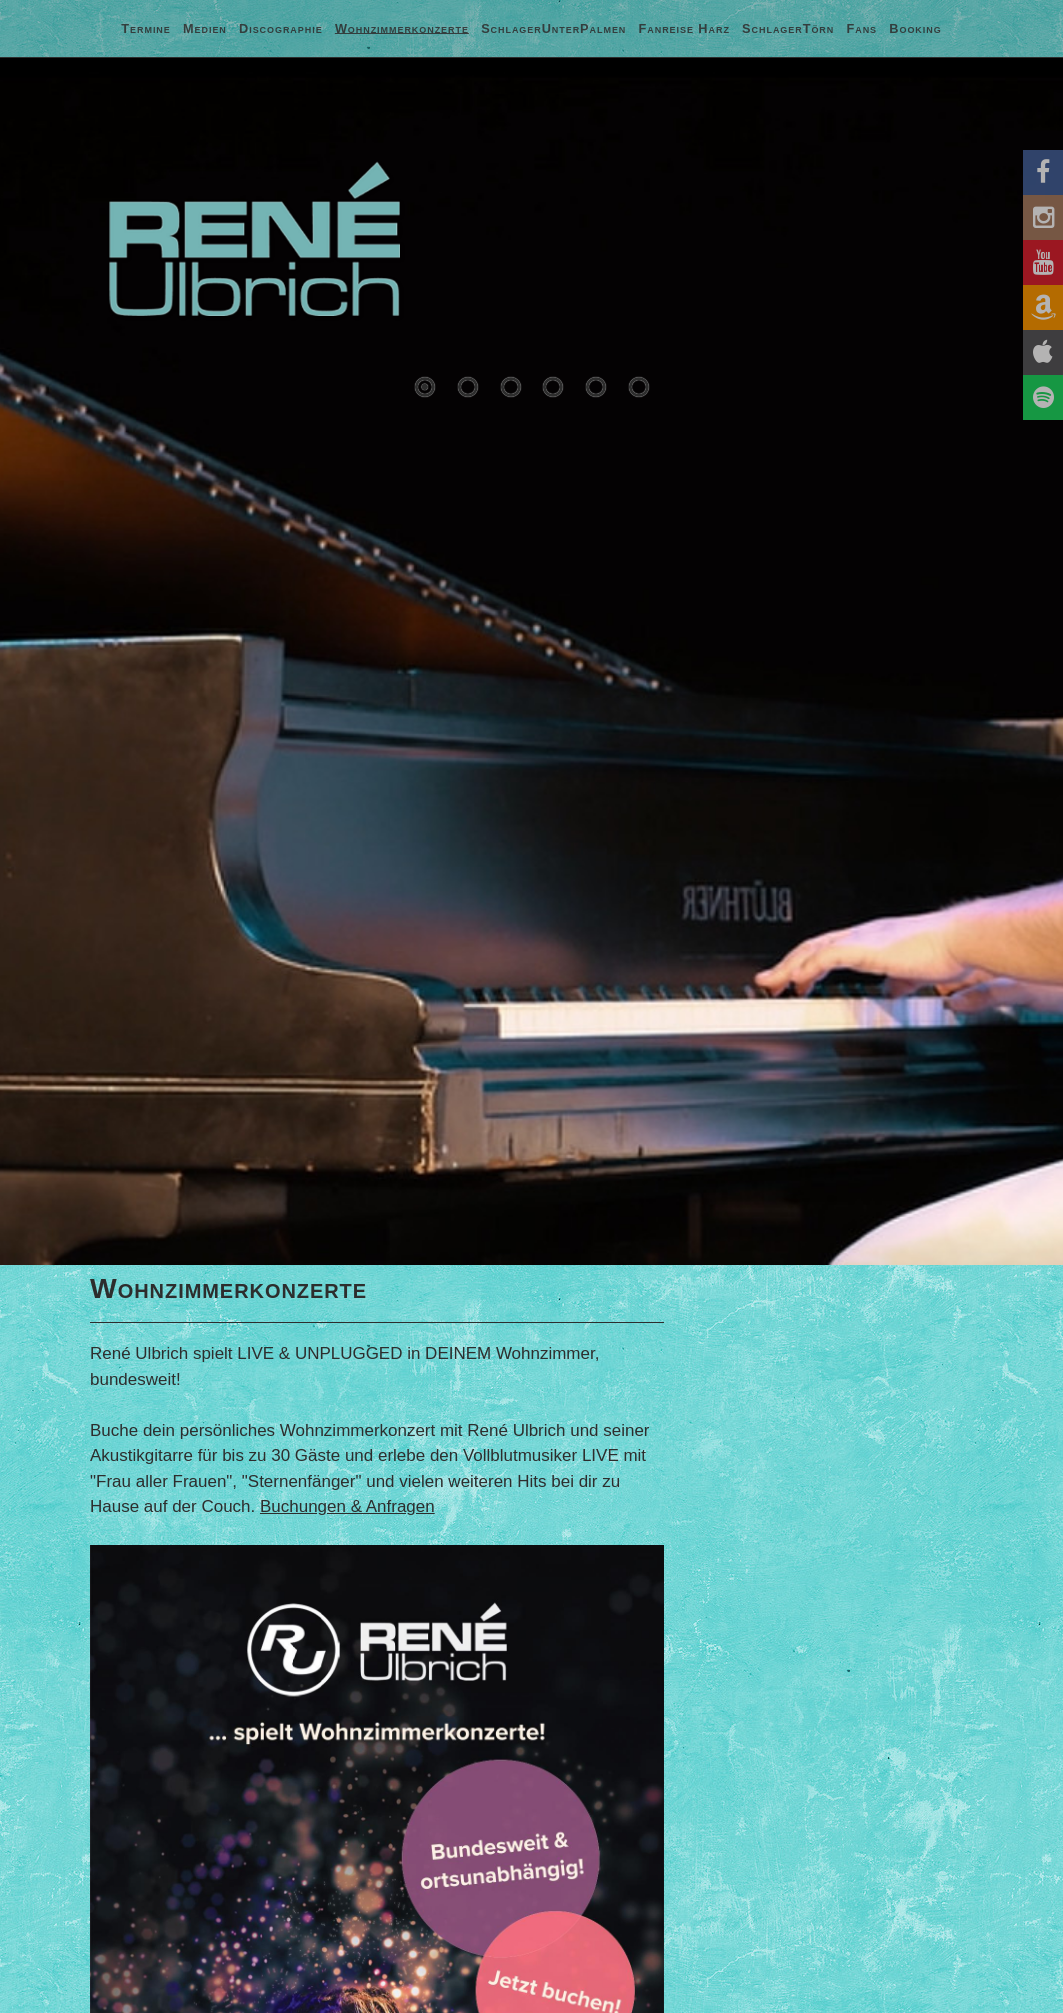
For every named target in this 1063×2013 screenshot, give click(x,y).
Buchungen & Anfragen (347, 1506)
